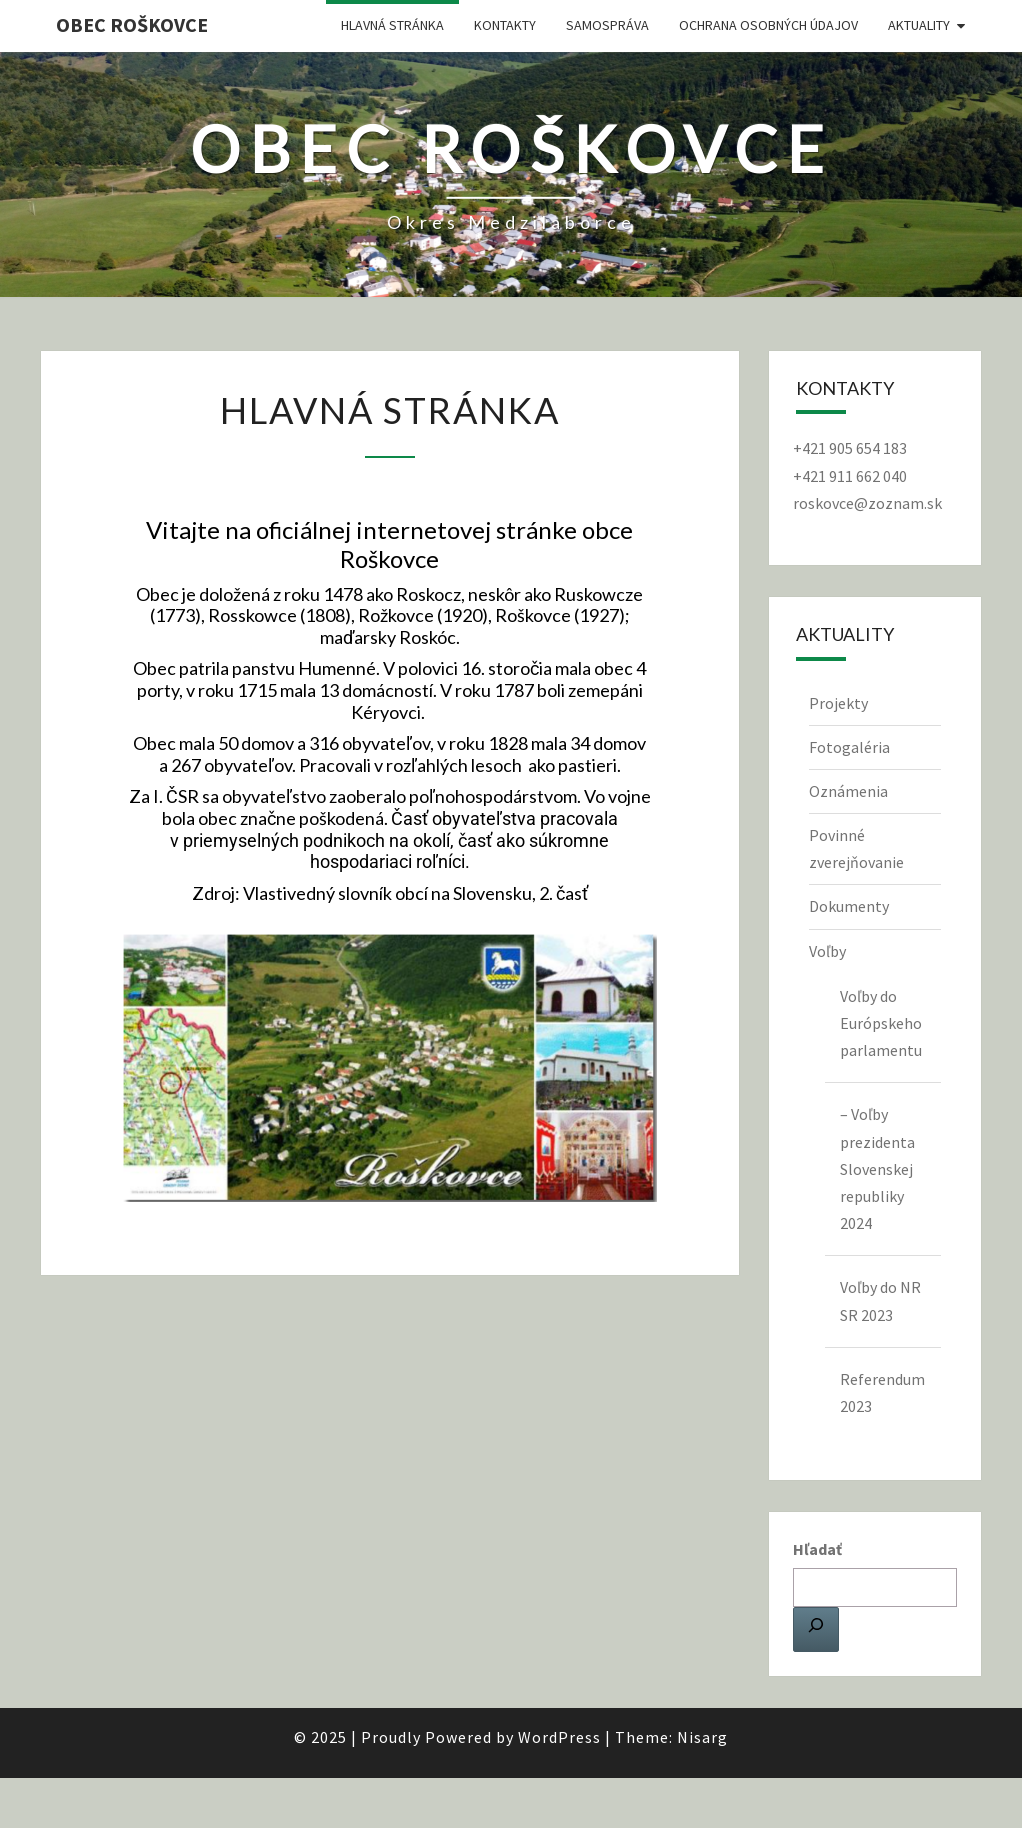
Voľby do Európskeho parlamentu (881, 1023)
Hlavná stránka (392, 25)
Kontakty (505, 25)
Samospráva (607, 25)
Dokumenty (849, 906)
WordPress (559, 1737)
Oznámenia (848, 791)
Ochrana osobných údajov (768, 25)
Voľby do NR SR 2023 (880, 1300)
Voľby (827, 951)
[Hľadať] (816, 1629)
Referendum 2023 (882, 1392)
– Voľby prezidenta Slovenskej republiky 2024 (877, 1168)
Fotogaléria (849, 747)
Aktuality (919, 25)
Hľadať (817, 1549)
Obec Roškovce (132, 24)
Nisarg (702, 1737)
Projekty (838, 703)
